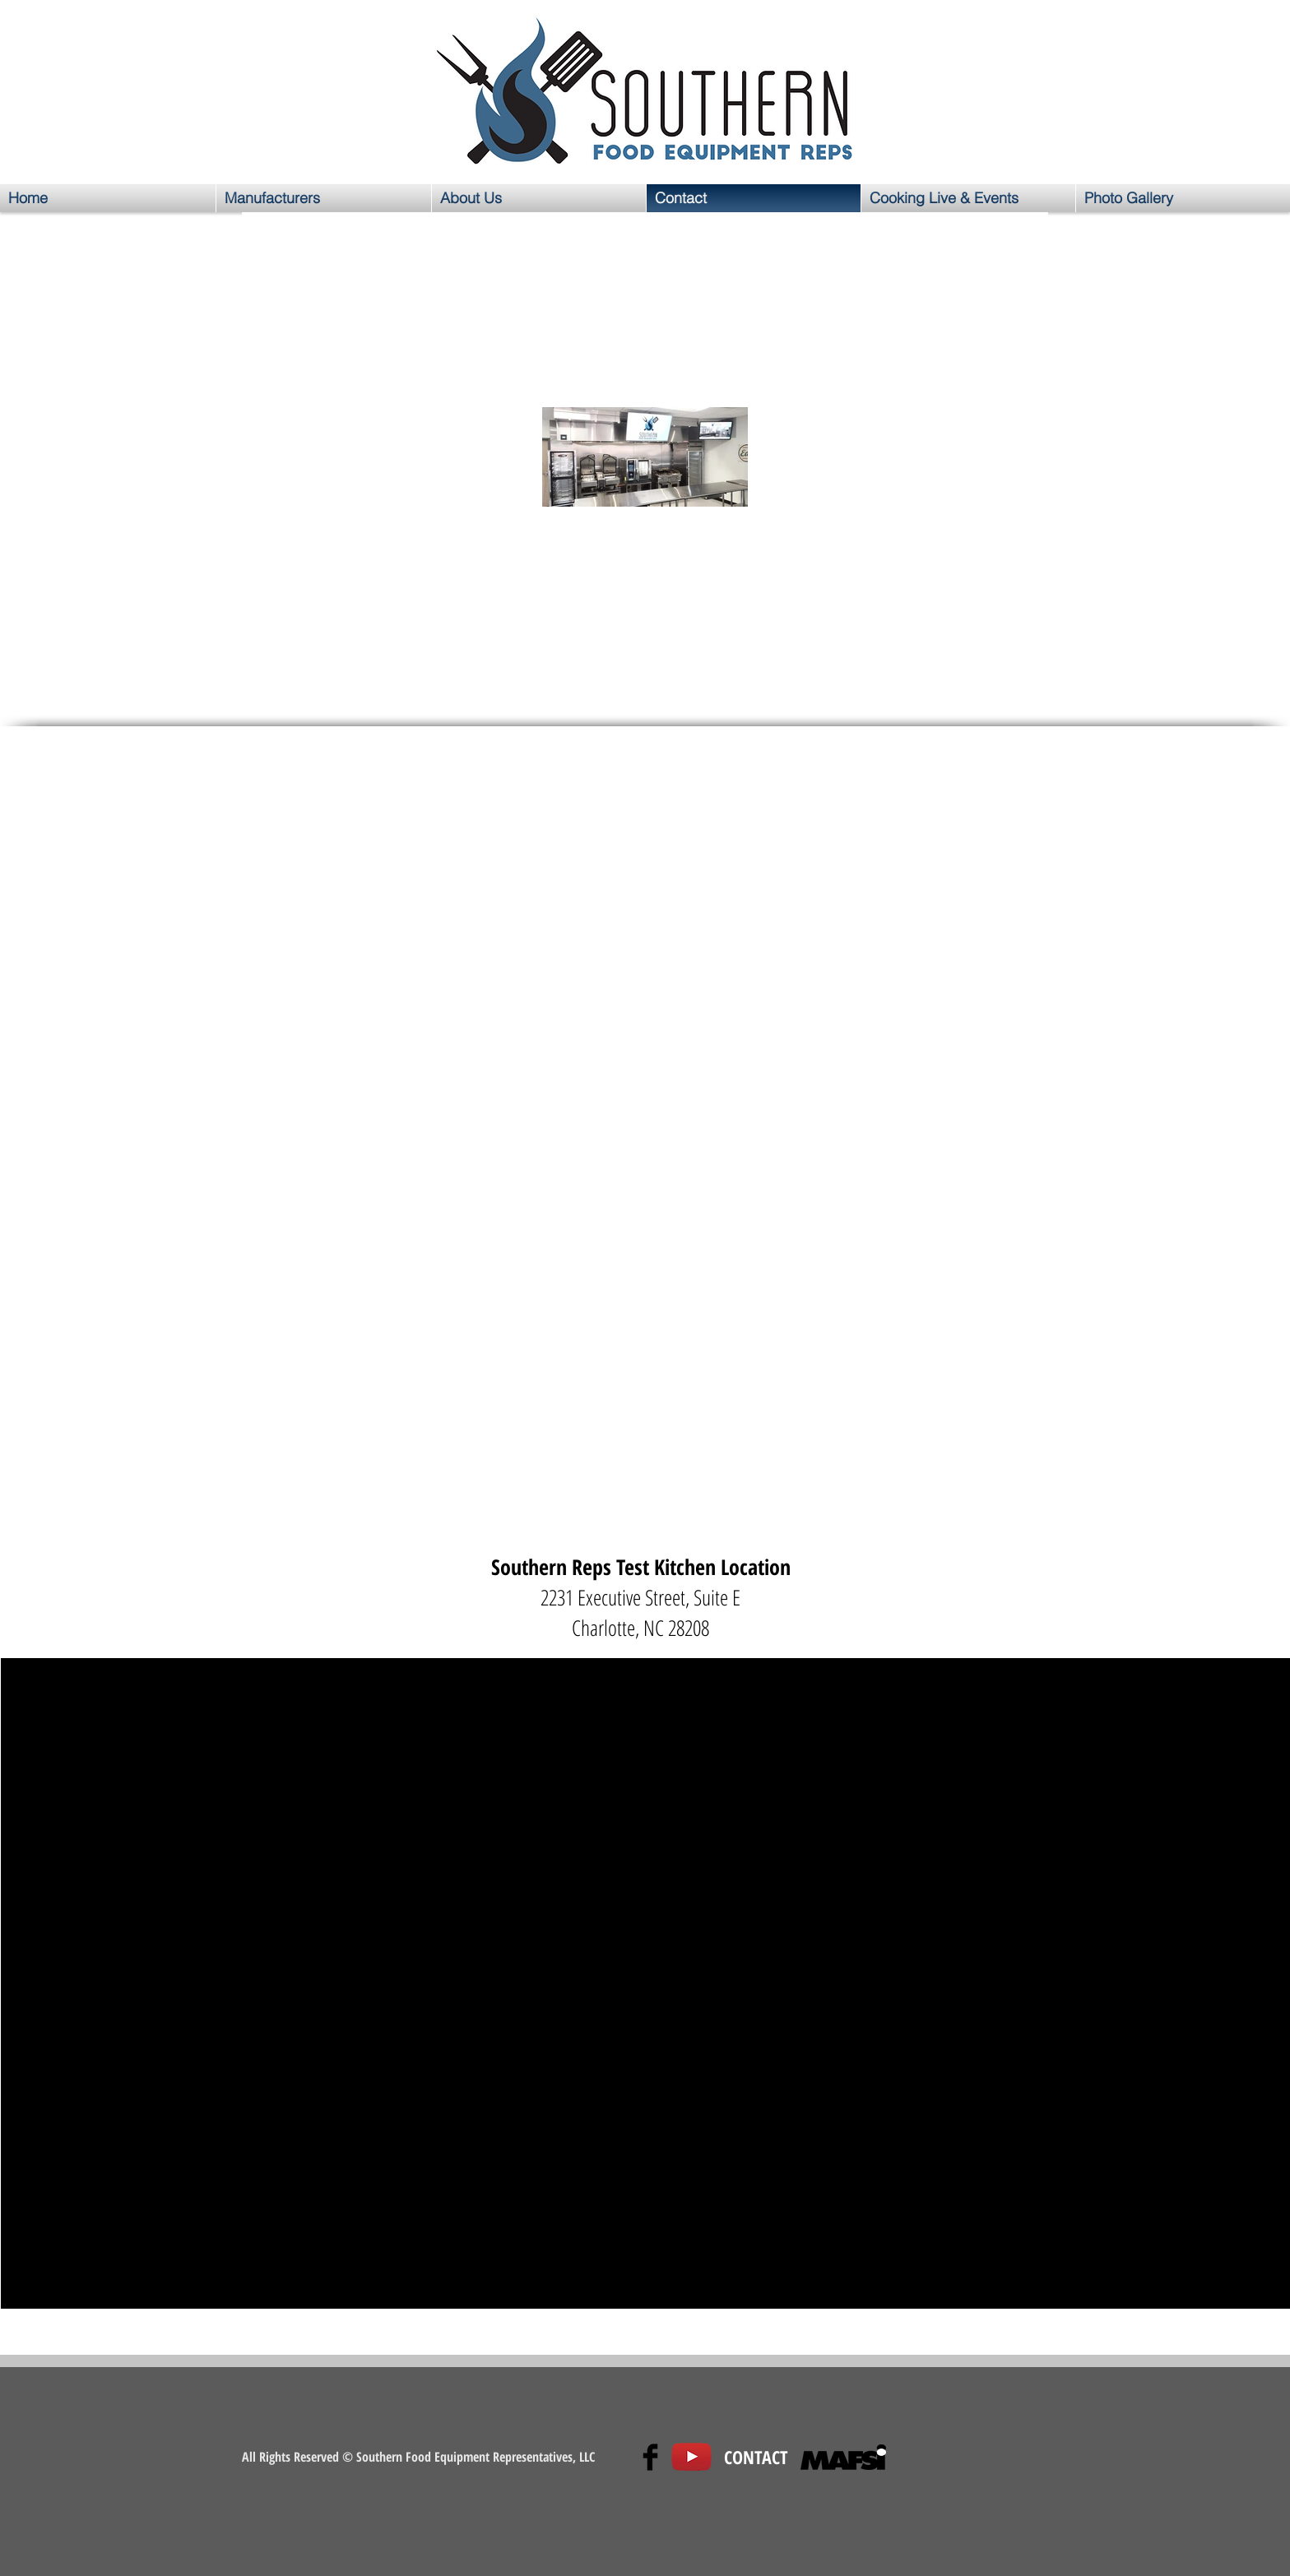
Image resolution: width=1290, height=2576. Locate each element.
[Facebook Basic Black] (650, 2457)
